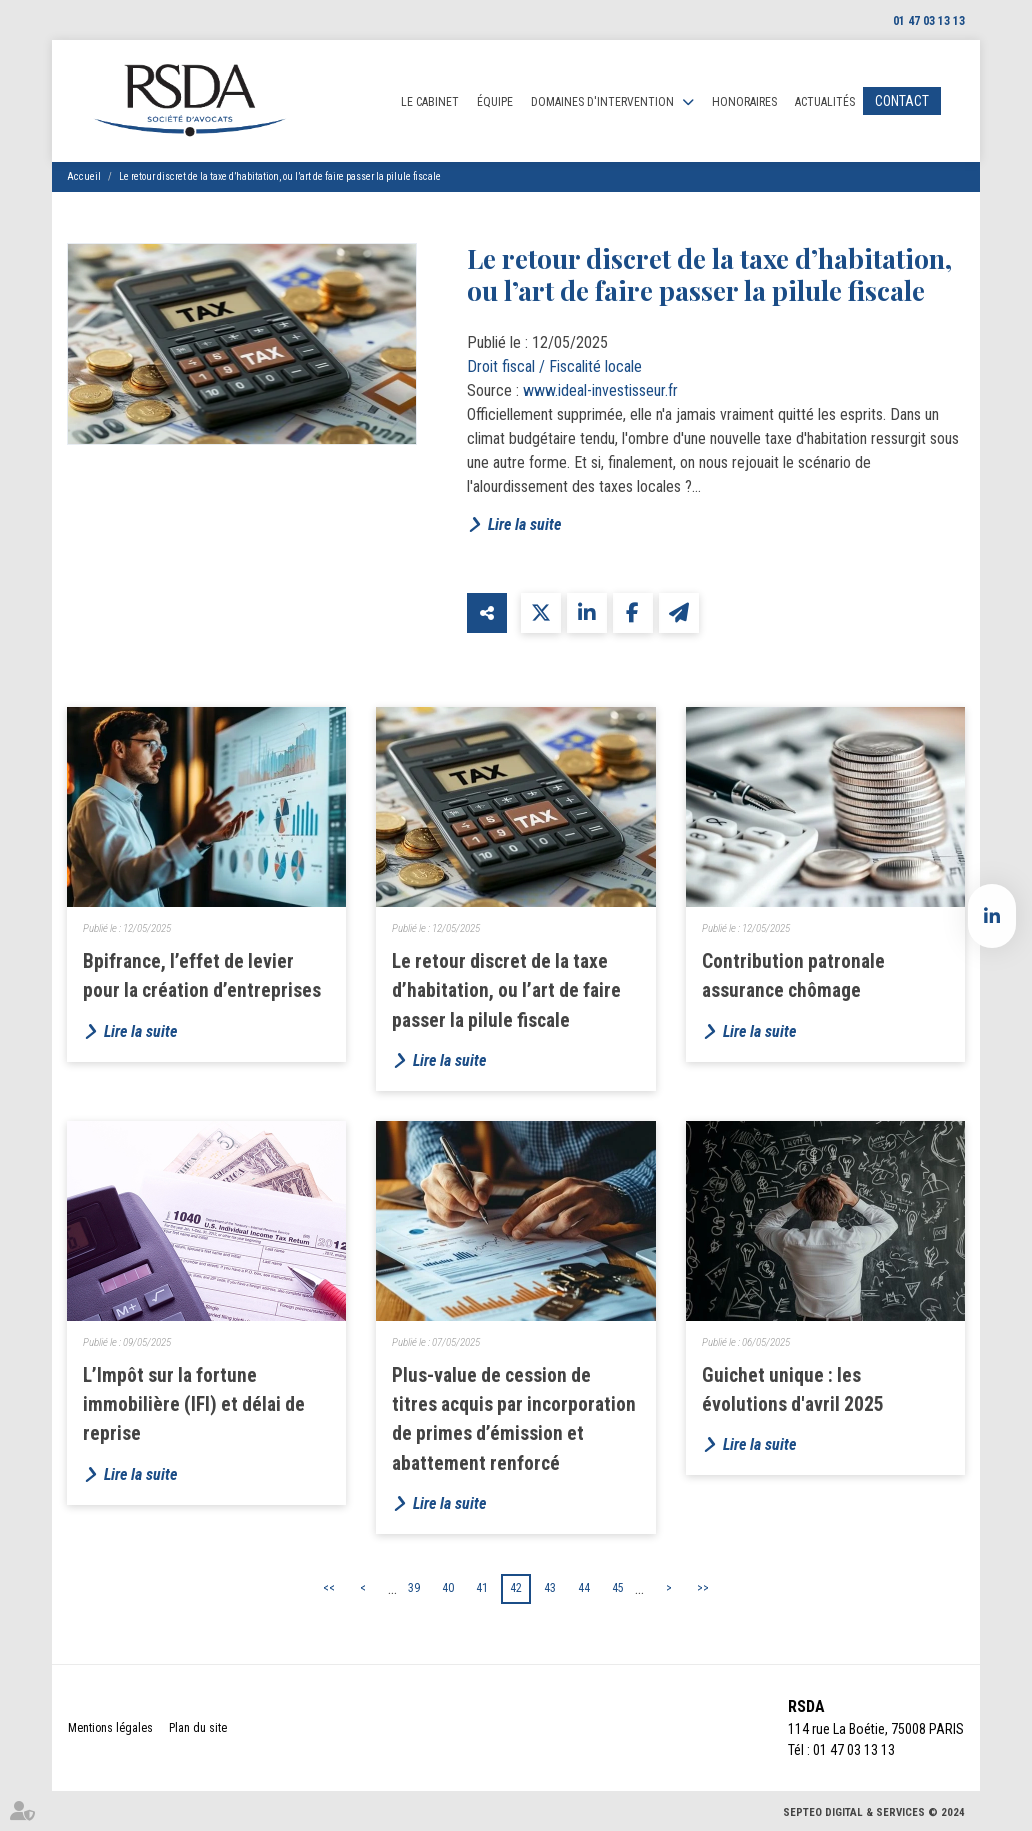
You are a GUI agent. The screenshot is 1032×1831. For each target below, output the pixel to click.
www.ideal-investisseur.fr (600, 390)
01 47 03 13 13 (929, 21)
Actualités (825, 102)
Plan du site (198, 1728)
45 (618, 1588)
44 (584, 1588)
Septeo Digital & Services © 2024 (874, 1812)
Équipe (495, 102)
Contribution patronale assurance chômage (793, 976)
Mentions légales (110, 1728)
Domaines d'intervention (602, 102)
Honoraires (744, 102)
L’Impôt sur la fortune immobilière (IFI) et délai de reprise (194, 1405)
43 (550, 1588)
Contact (902, 101)
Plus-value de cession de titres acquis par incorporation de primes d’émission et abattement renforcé (514, 1419)
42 (516, 1588)
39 (414, 1588)
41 (482, 1588)
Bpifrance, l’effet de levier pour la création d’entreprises (202, 976)
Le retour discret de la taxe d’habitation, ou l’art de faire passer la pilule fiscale (280, 176)
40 (448, 1588)
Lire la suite (524, 524)
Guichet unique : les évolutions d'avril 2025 (793, 1390)
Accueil (84, 176)
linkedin (992, 916)
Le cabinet (430, 102)
